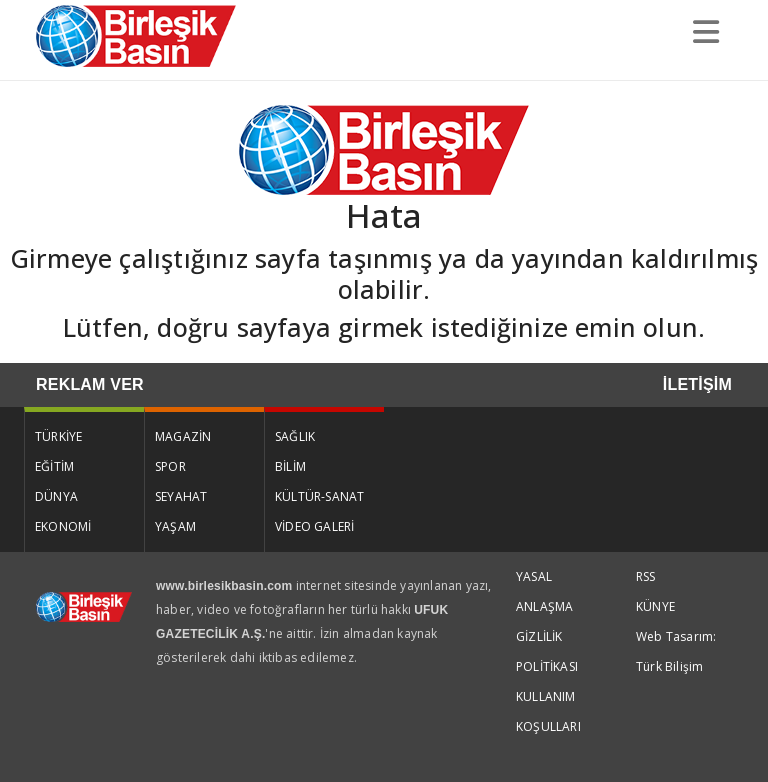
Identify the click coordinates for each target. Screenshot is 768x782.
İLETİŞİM (697, 384)
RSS (646, 576)
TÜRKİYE (58, 436)
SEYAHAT (181, 496)
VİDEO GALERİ (314, 526)
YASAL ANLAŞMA (544, 591)
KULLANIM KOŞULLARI (548, 711)
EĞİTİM (54, 466)
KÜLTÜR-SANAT (319, 496)
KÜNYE (655, 606)
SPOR (170, 466)
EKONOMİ (63, 526)
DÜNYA (56, 496)
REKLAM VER (90, 384)
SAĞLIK (295, 436)
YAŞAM (175, 526)
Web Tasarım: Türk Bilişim (676, 651)
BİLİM (290, 466)
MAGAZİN (183, 436)
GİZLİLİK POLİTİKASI (547, 651)
